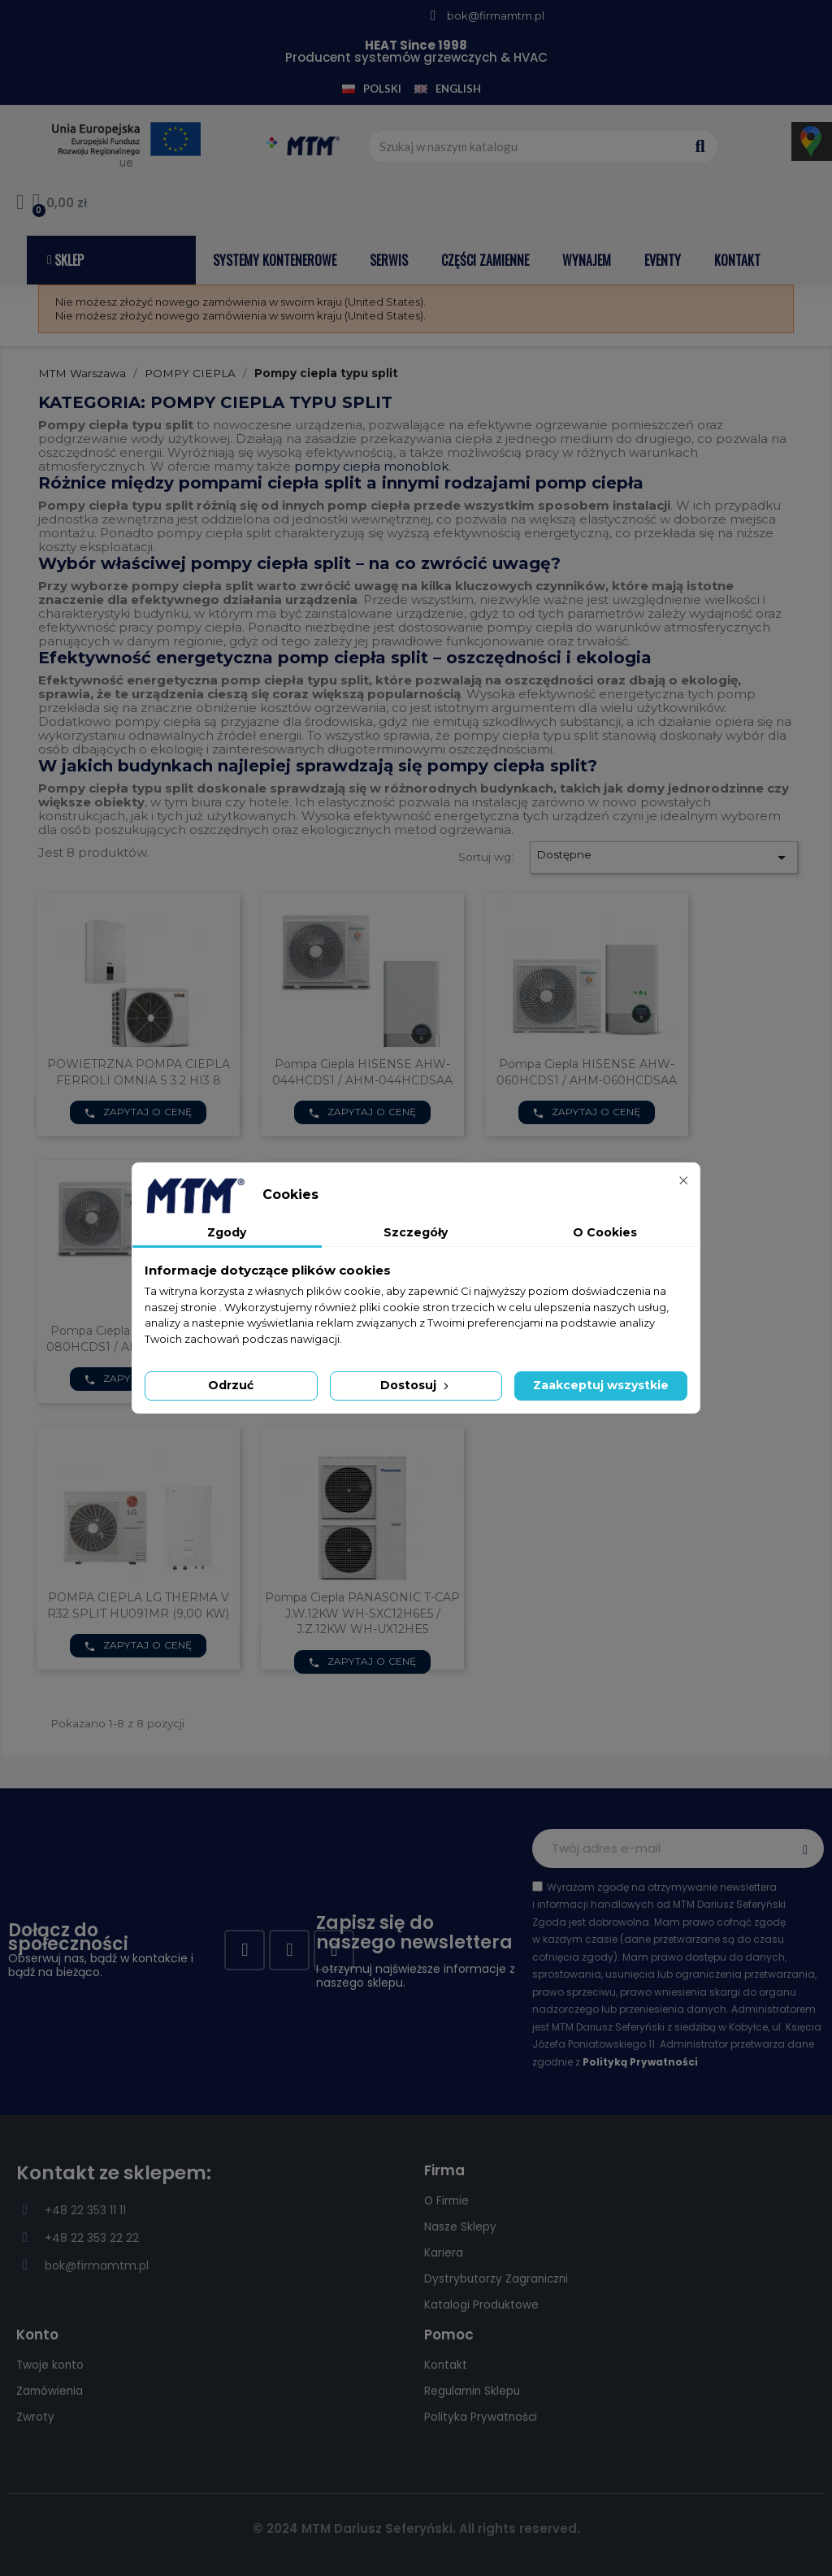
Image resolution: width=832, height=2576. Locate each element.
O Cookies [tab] (605, 1232)
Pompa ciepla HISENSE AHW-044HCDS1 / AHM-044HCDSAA (362, 1072)
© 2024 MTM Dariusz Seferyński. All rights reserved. (416, 2528)
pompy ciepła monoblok (371, 466)
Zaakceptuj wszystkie (601, 1385)
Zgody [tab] (226, 1232)
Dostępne (663, 857)
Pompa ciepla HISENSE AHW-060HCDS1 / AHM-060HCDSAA (586, 1072)
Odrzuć (231, 1385)
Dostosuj (416, 1385)
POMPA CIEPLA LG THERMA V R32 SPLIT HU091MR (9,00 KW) (138, 1605)
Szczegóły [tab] (416, 1232)
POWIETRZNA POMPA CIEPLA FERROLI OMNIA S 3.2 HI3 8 (138, 1072)
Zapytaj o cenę (138, 1112)
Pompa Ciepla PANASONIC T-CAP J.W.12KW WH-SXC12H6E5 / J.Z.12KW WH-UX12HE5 (362, 1613)
